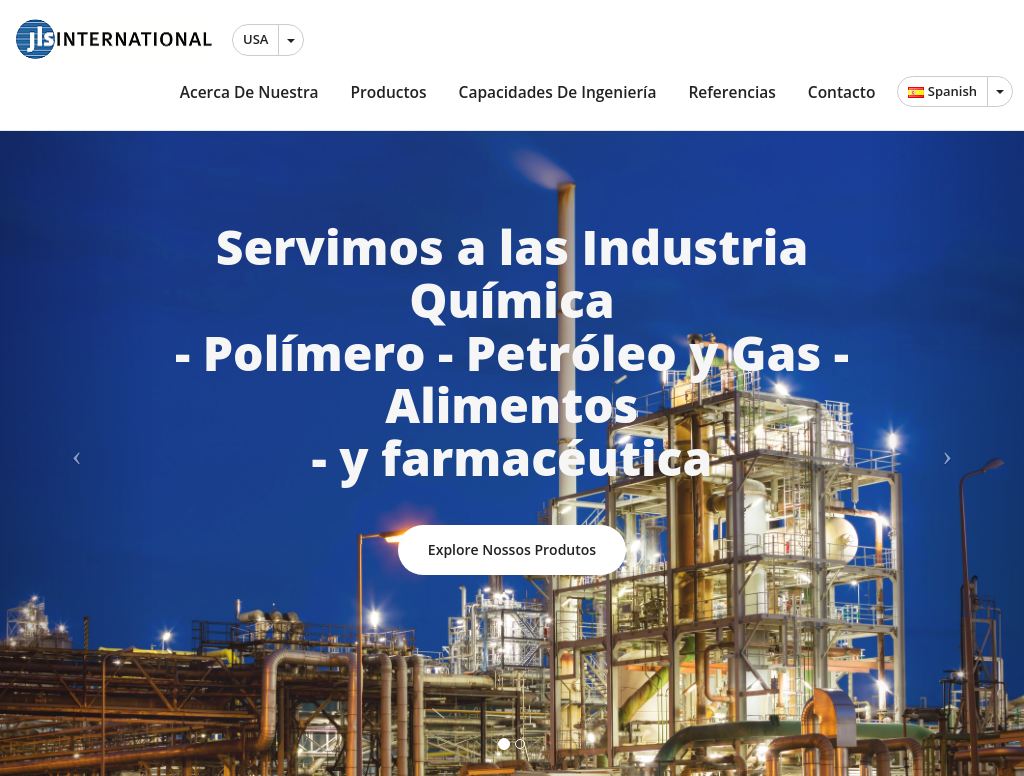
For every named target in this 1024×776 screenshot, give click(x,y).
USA (255, 39)
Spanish (942, 91)
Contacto (842, 92)
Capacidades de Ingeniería (558, 92)
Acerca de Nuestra (249, 92)
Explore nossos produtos (512, 549)
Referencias (731, 92)
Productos (389, 92)
